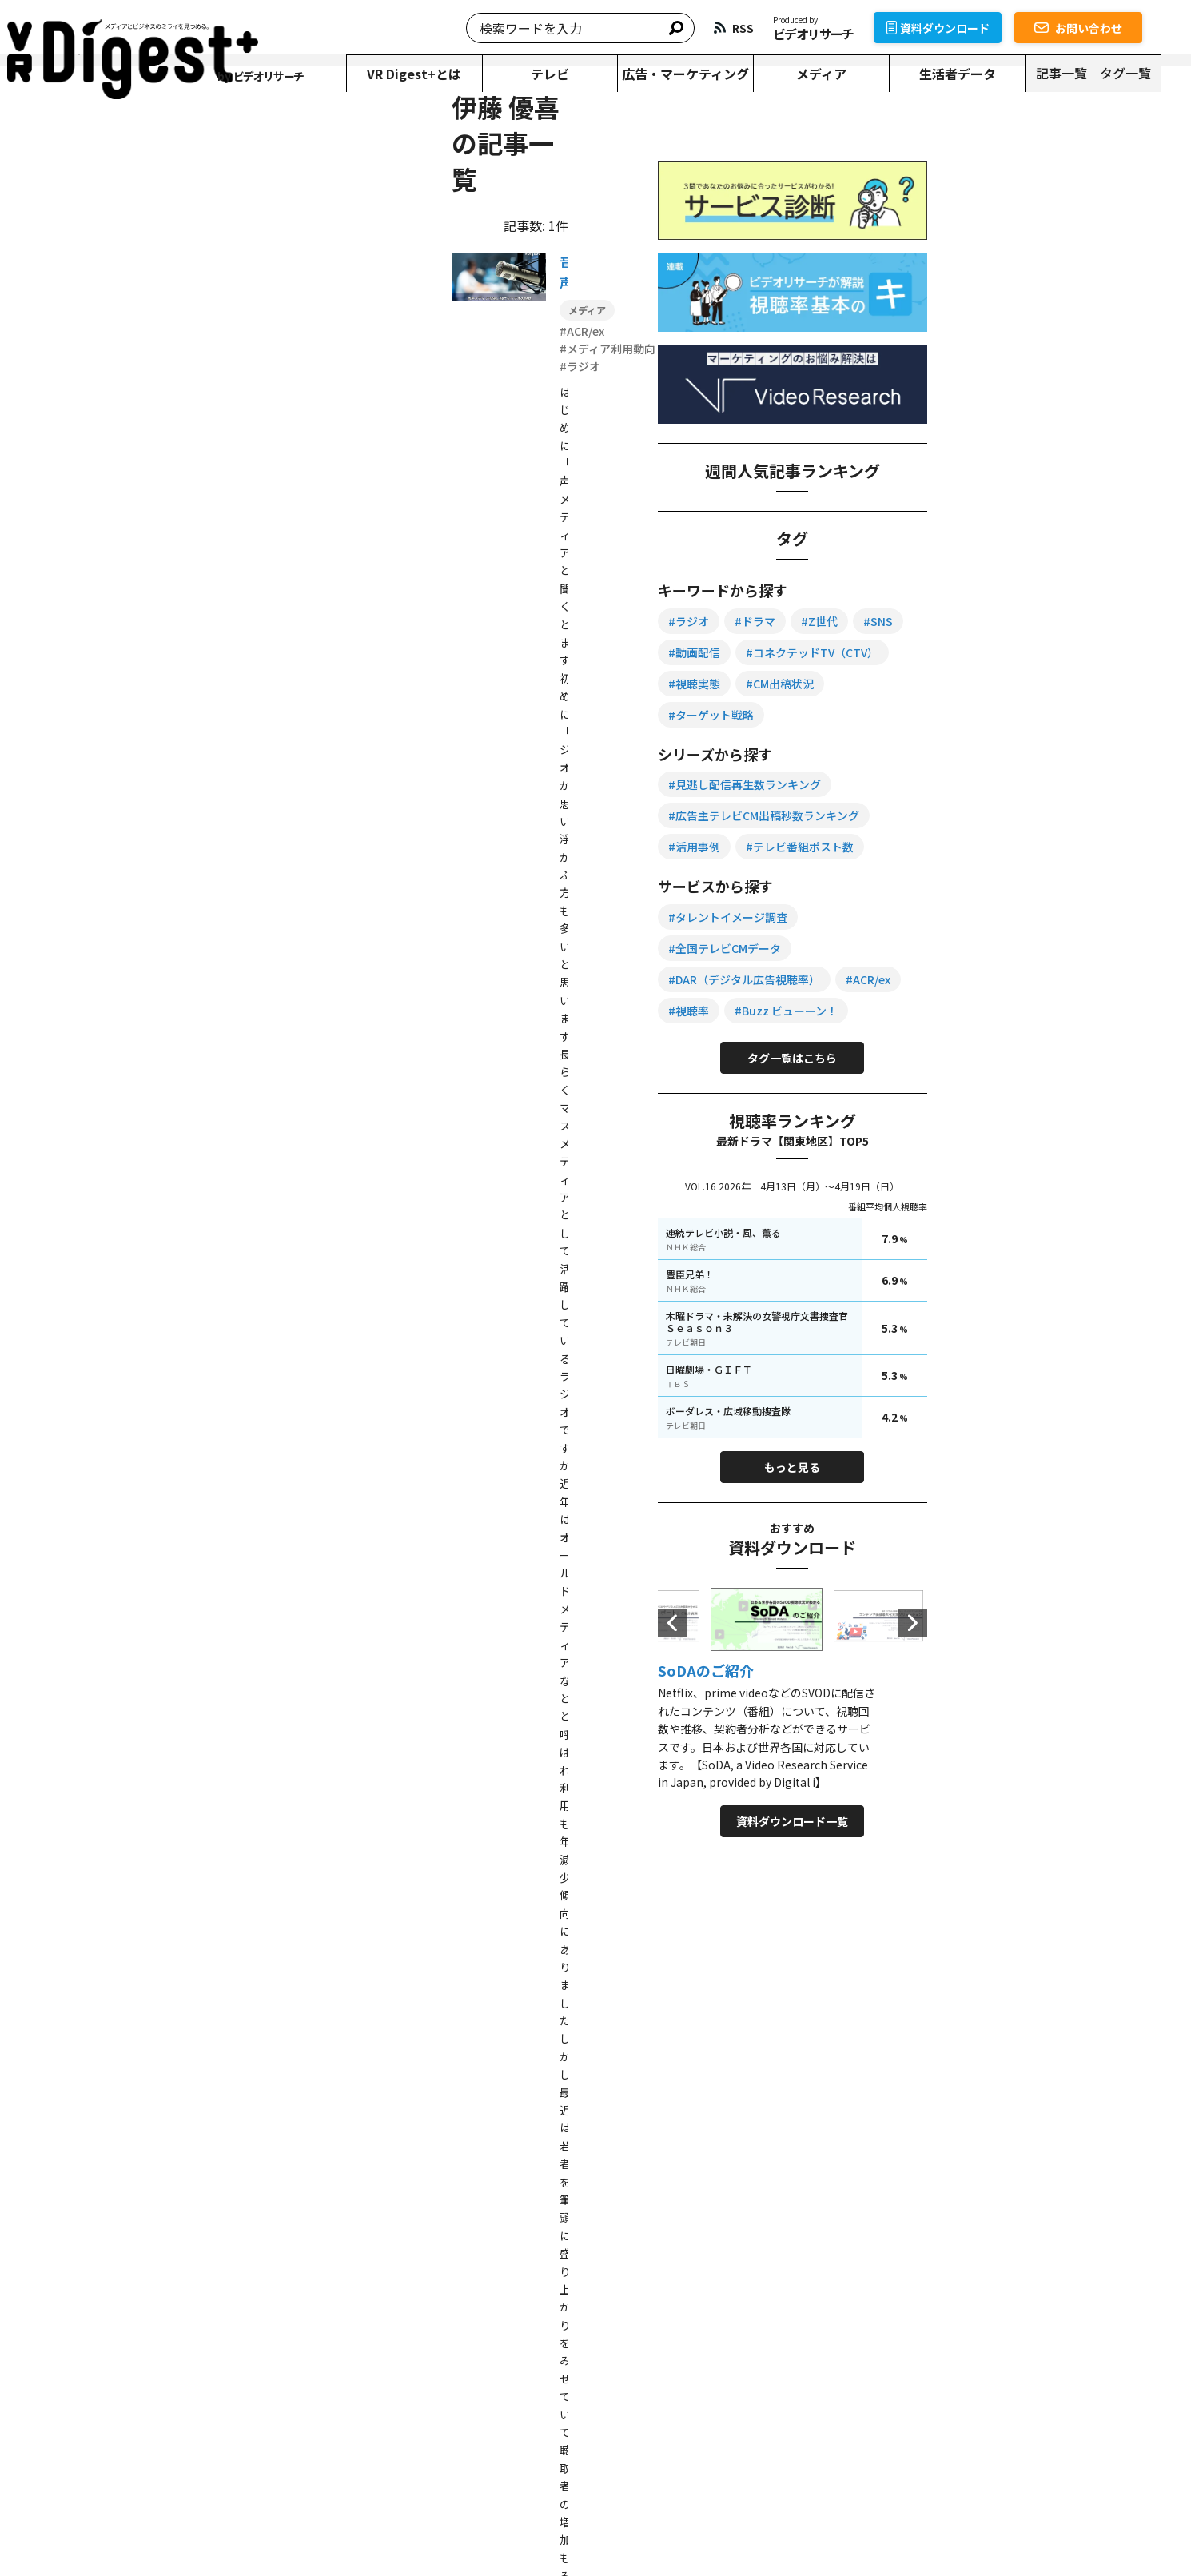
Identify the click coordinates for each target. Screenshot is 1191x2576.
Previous (945, 1683)
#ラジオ (962, 620)
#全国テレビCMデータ (998, 979)
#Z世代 (1092, 620)
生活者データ (984, 73)
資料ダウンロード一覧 (1040, 1883)
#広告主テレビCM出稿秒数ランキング (1037, 846)
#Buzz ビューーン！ (993, 1072)
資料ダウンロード (967, 28)
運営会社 (553, 2532)
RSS (830, 2440)
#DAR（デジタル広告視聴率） (1017, 1010)
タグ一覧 (1154, 72)
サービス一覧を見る (855, 2299)
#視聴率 (1032, 1041)
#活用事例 (968, 877)
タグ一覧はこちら (1040, 1119)
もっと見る (1040, 1529)
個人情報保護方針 (349, 2532)
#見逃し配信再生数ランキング (1018, 815)
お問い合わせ (1108, 28)
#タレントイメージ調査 (1001, 947)
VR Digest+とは (436, 73)
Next (1134, 1683)
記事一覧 (1090, 72)
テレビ (573, 73)
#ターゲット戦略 (984, 745)
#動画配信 (1023, 652)
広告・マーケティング (711, 73)
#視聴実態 (968, 714)
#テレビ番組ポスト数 (1073, 877)
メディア (848, 73)
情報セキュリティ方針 (462, 2532)
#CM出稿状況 (1053, 714)
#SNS (956, 652)
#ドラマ (1028, 620)
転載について (258, 2532)
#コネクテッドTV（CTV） (1008, 683)
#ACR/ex (964, 1041)
